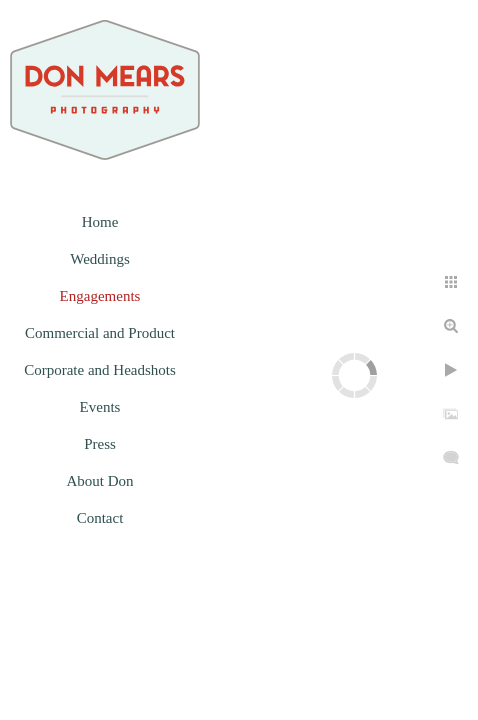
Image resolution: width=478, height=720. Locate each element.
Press (100, 444)
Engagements (100, 296)
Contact (100, 518)
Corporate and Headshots (100, 370)
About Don (99, 481)
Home (100, 222)
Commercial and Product (100, 333)
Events (100, 407)
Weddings (100, 259)
